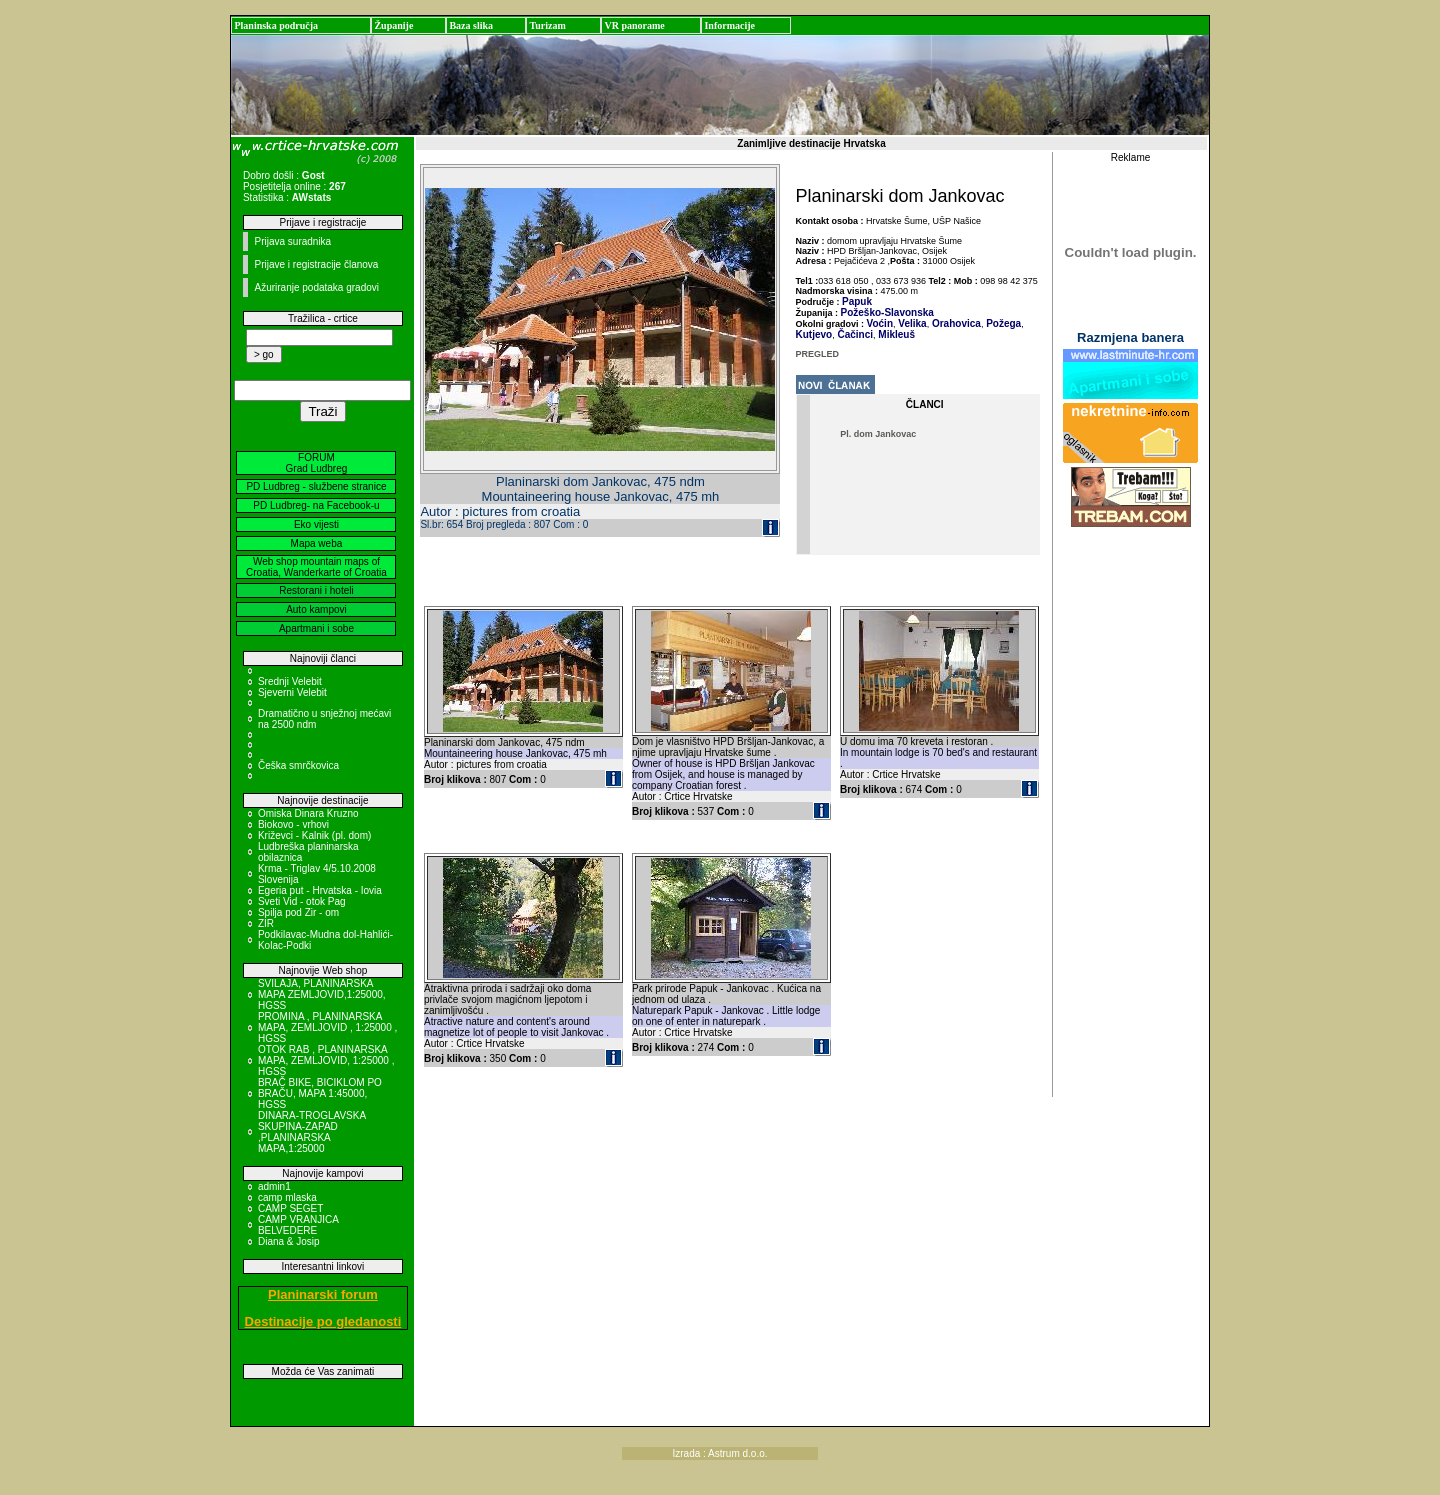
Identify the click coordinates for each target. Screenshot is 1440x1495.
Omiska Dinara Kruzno (308, 813)
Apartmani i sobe (316, 628)
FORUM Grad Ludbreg (317, 463)
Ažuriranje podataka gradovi (316, 287)
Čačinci (854, 334)
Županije (393, 25)
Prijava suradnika (292, 241)
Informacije (729, 25)
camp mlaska (287, 1197)
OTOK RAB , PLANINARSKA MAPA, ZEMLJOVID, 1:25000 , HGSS (326, 1060)
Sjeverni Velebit (292, 692)
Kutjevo (814, 334)
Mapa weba (317, 543)
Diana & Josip (289, 1241)
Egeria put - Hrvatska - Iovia (320, 890)
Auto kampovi (316, 609)
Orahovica (955, 323)
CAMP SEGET (290, 1208)
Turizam (547, 25)
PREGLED (818, 354)
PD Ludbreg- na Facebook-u (316, 505)
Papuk (857, 301)
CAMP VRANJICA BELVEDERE (298, 1225)
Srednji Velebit (290, 681)
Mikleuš (895, 334)
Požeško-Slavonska (887, 312)
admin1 (274, 1186)
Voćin (880, 323)
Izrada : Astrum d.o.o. (719, 1453)
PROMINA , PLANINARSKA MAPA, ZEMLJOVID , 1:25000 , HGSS (327, 1027)
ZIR (266, 923)
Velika (911, 323)
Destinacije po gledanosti (323, 1321)
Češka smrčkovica (298, 765)
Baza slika (471, 25)
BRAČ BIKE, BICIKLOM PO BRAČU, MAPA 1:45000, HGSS (320, 1093)
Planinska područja (276, 25)
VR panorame (634, 25)
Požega (1002, 323)
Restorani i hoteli (316, 590)
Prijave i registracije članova (316, 264)
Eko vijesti (316, 524)
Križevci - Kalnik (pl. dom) (314, 835)
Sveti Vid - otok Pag (302, 901)
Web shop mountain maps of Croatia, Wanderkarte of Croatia (316, 567)
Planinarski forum (323, 1294)
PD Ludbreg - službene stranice (316, 486)
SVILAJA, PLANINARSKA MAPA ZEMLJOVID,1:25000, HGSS (322, 994)
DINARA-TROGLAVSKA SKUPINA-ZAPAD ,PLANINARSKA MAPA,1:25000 (312, 1132)
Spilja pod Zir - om (298, 912)
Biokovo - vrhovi (293, 824)
